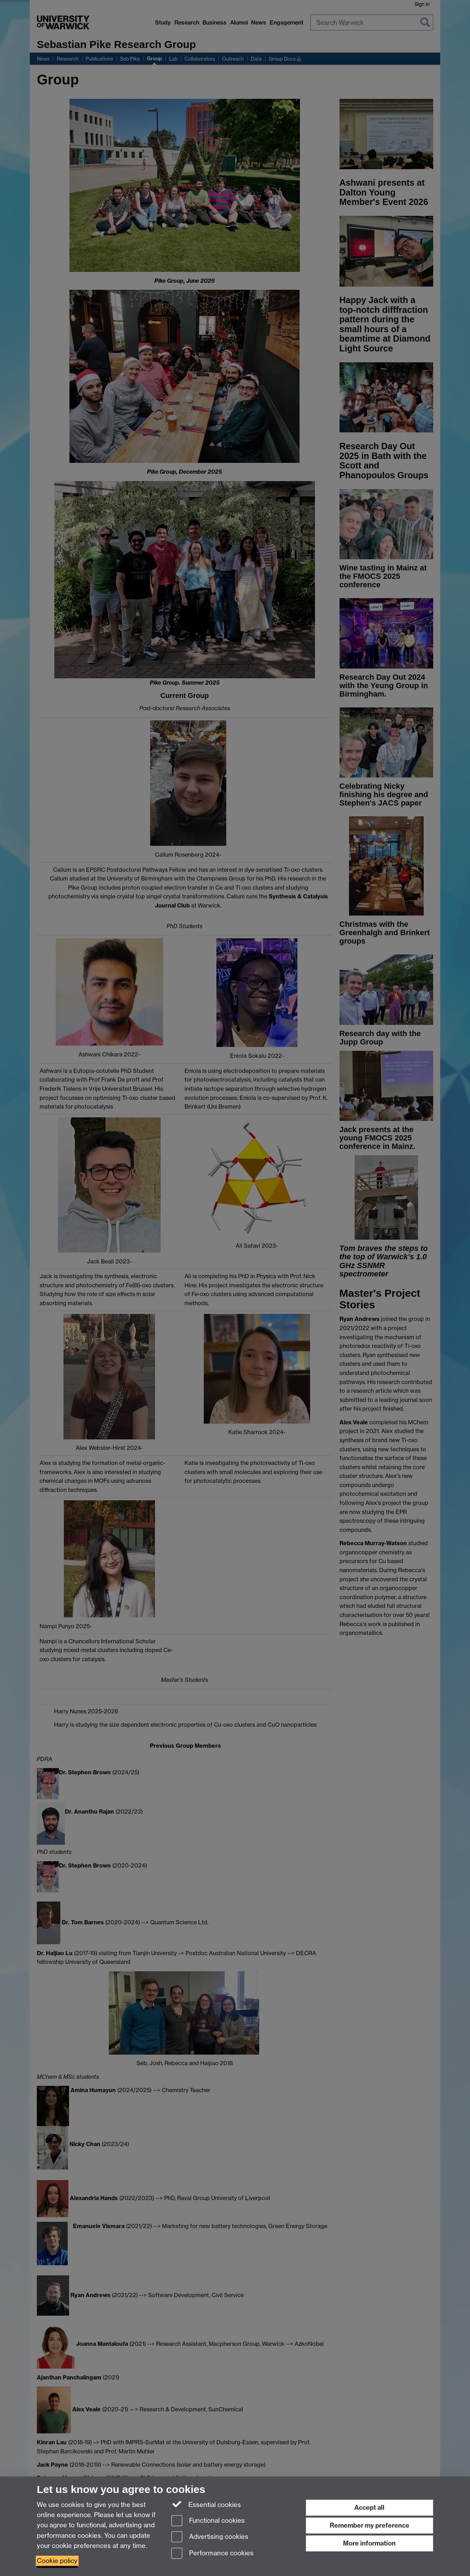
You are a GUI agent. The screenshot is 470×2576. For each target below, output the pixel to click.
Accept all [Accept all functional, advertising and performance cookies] (369, 2507)
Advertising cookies (209, 2537)
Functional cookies (208, 2521)
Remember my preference (369, 2525)
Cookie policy (57, 2561)
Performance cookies (212, 2553)
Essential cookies (206, 2504)
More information (369, 2543)
